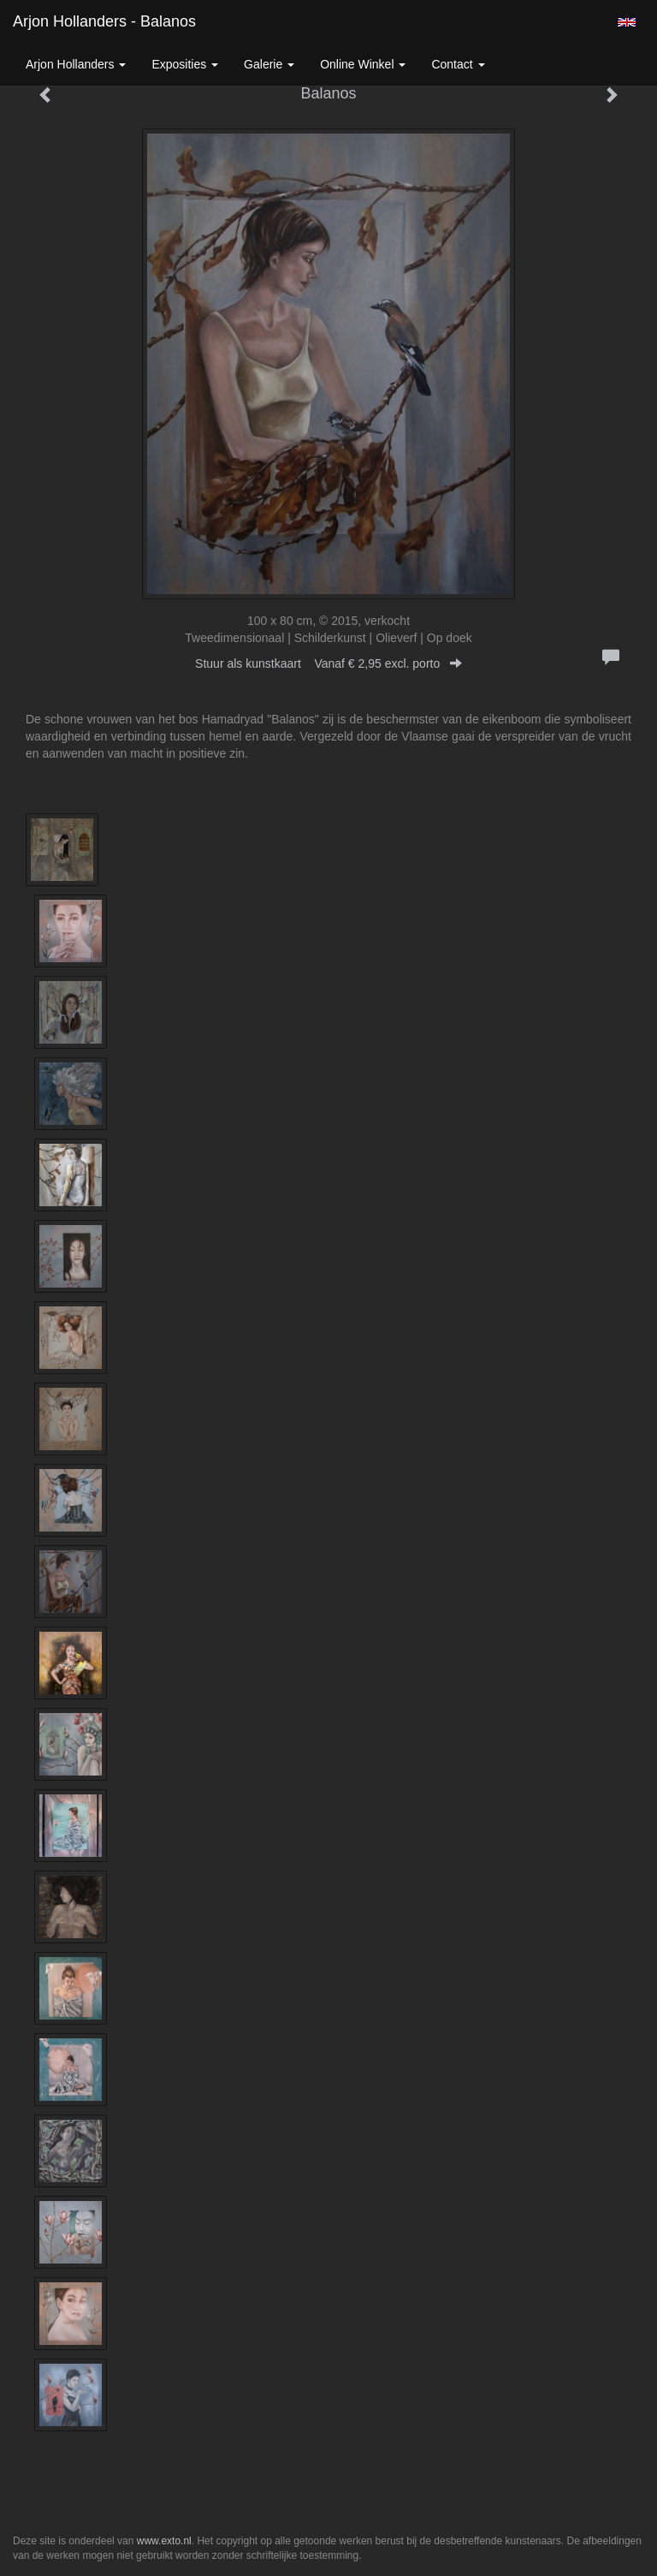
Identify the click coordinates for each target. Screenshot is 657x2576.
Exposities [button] (184, 64)
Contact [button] (457, 64)
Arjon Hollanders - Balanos (104, 21)
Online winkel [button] (362, 64)
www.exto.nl (164, 2541)
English (626, 22)
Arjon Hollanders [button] (76, 64)
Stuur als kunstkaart (328, 663)
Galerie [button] (269, 64)
